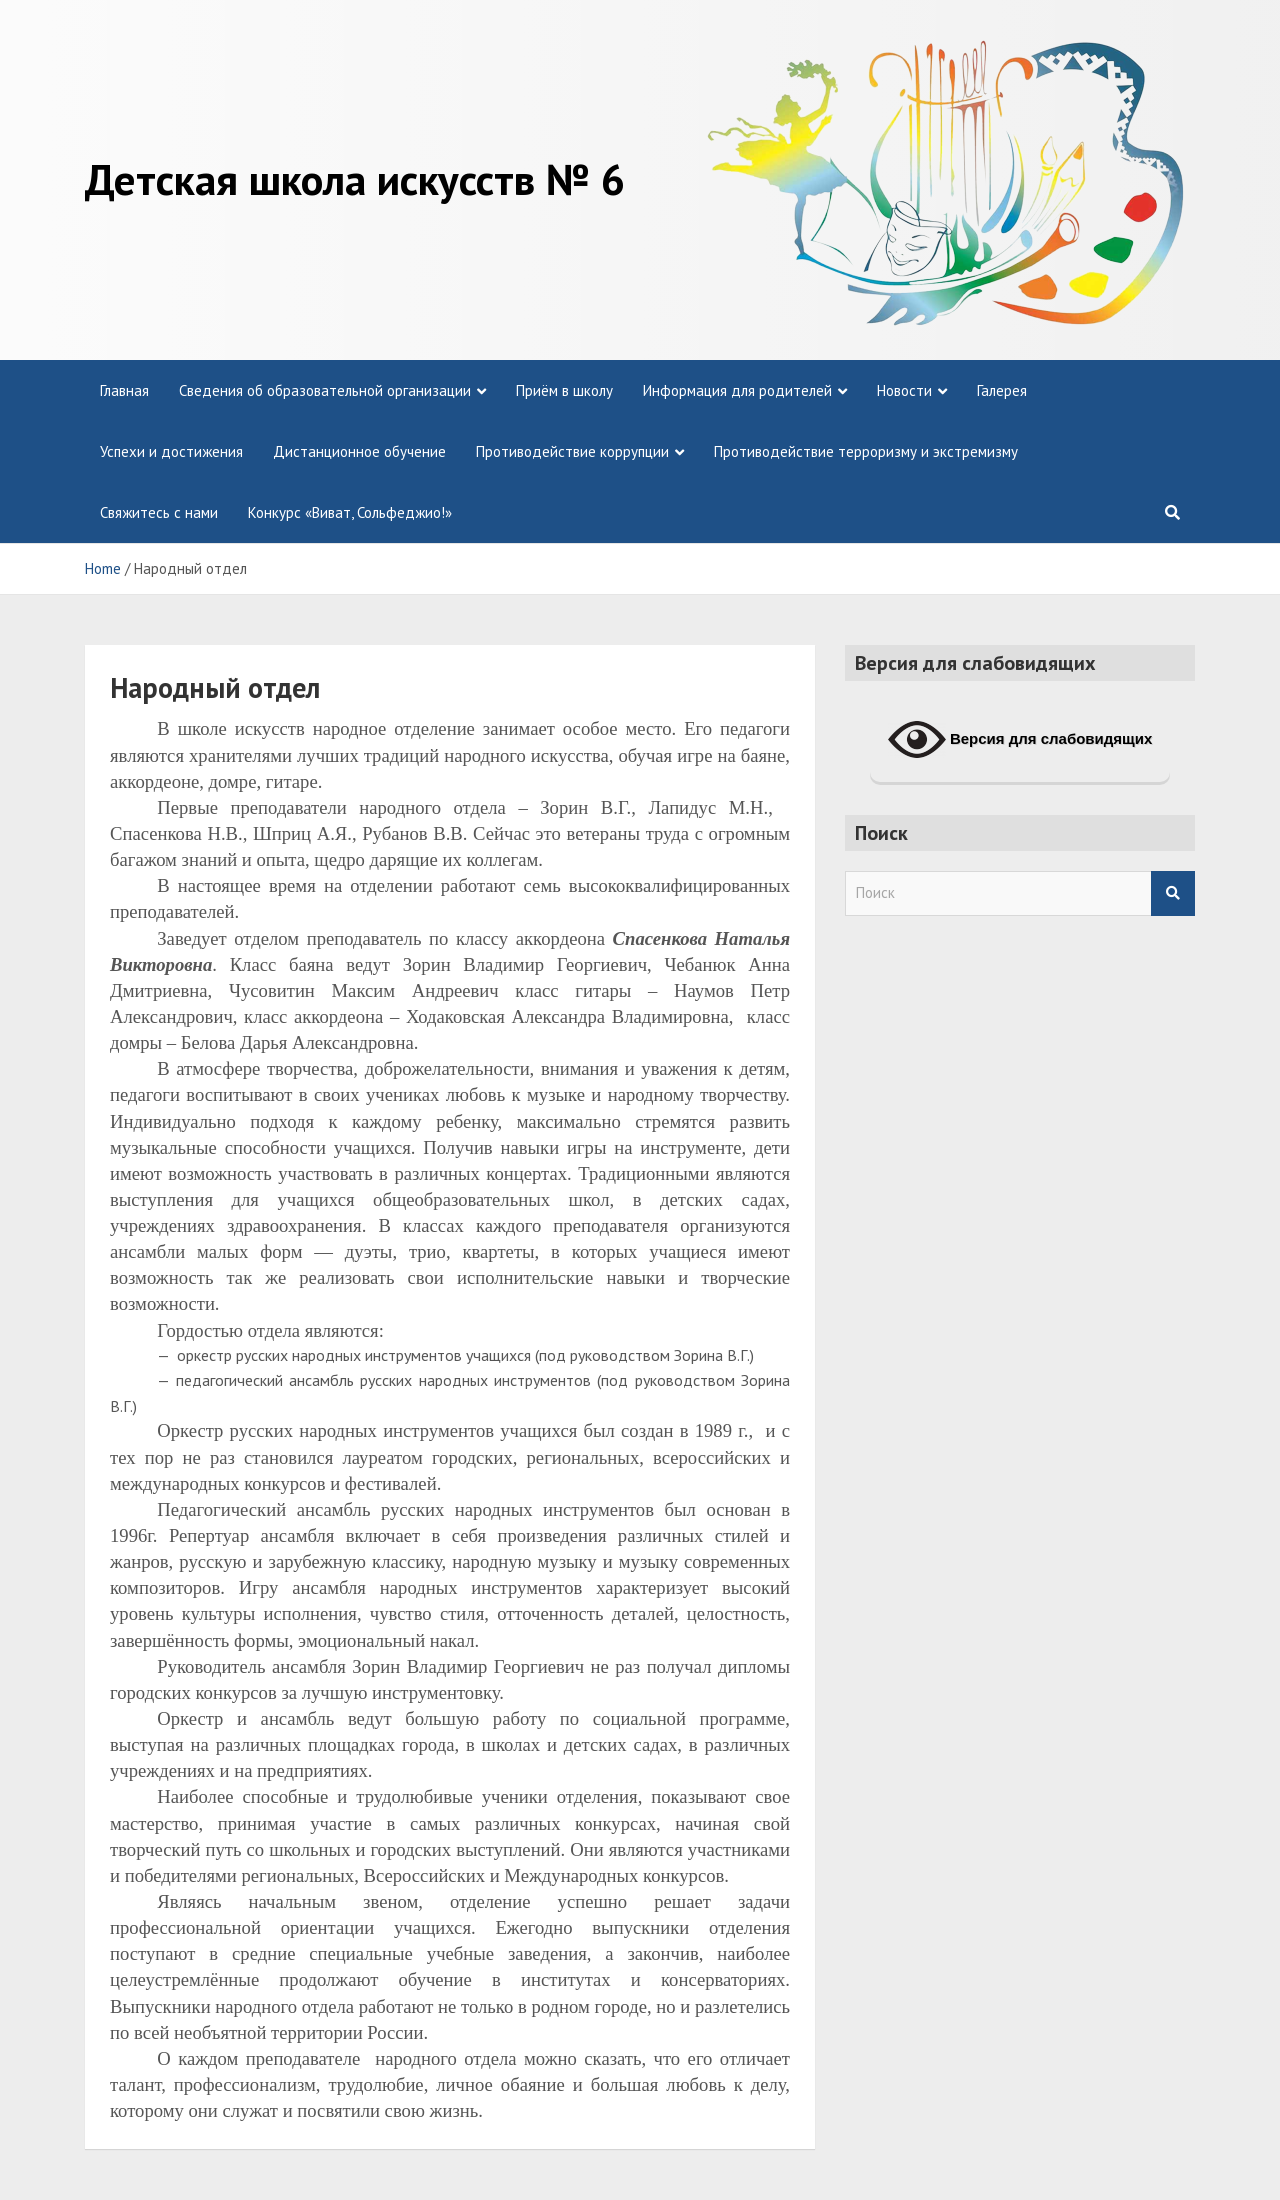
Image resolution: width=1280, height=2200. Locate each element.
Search (1173, 893)
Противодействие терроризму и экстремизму (866, 451)
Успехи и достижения (171, 451)
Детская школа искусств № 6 (355, 179)
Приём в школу (564, 390)
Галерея (1002, 390)
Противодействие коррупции (572, 451)
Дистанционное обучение (359, 451)
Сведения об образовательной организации (325, 390)
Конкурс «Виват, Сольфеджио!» (350, 512)
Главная (124, 390)
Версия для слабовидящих (1020, 740)
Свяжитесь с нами (159, 512)
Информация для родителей (737, 390)
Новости (904, 390)
